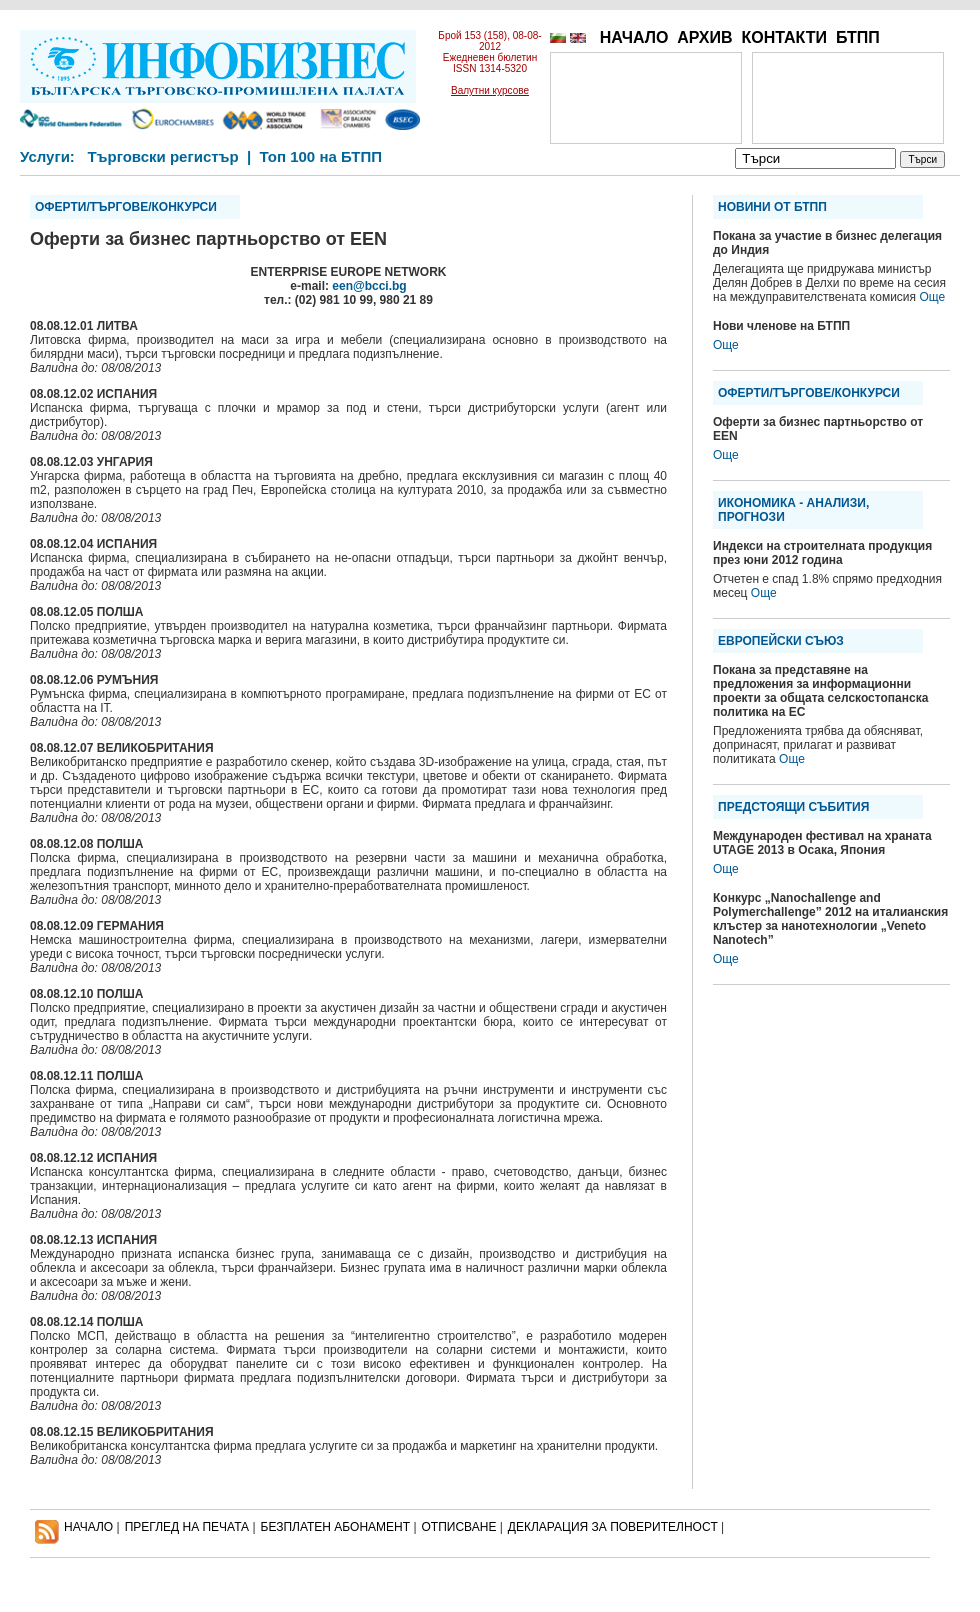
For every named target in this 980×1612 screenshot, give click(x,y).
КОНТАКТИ (784, 37)
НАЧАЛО (634, 37)
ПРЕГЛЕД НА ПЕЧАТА (187, 1527)
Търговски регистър (162, 156)
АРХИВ (704, 37)
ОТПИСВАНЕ (459, 1527)
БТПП (858, 37)
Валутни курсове (490, 90)
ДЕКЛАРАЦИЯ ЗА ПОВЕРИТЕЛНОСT (613, 1527)
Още (932, 297)
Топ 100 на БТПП (321, 156)
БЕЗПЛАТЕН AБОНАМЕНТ (336, 1527)
